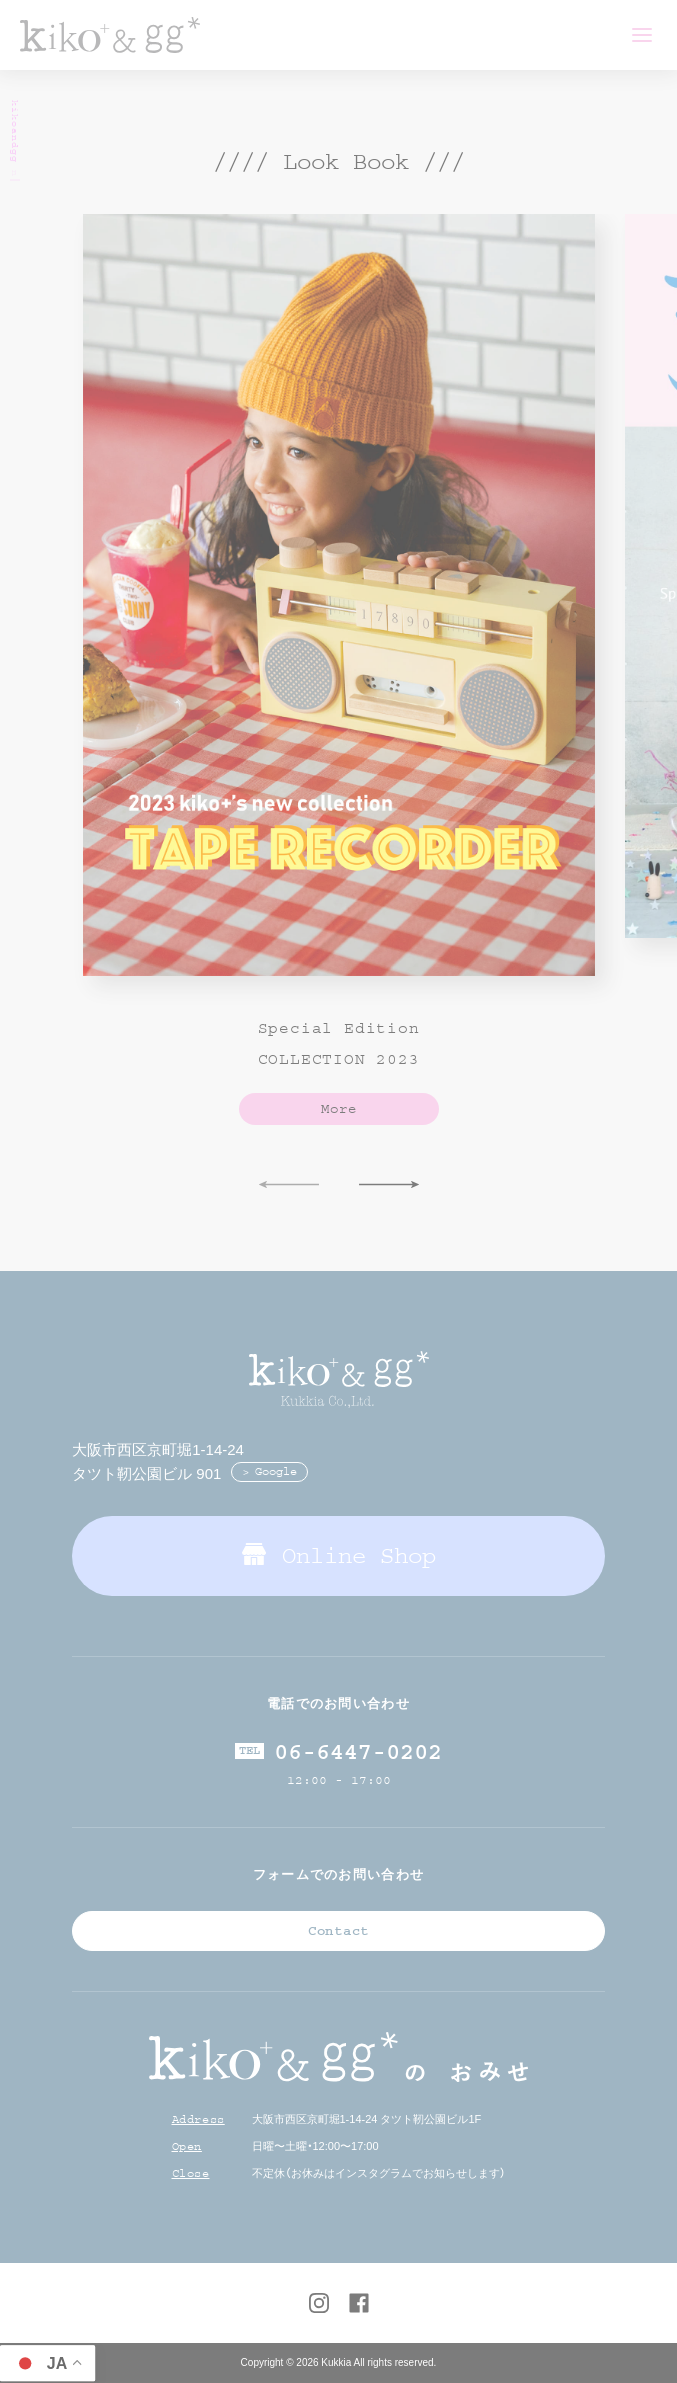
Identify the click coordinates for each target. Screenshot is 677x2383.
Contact (338, 1931)
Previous (289, 1186)
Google (276, 1471)
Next (389, 1186)
